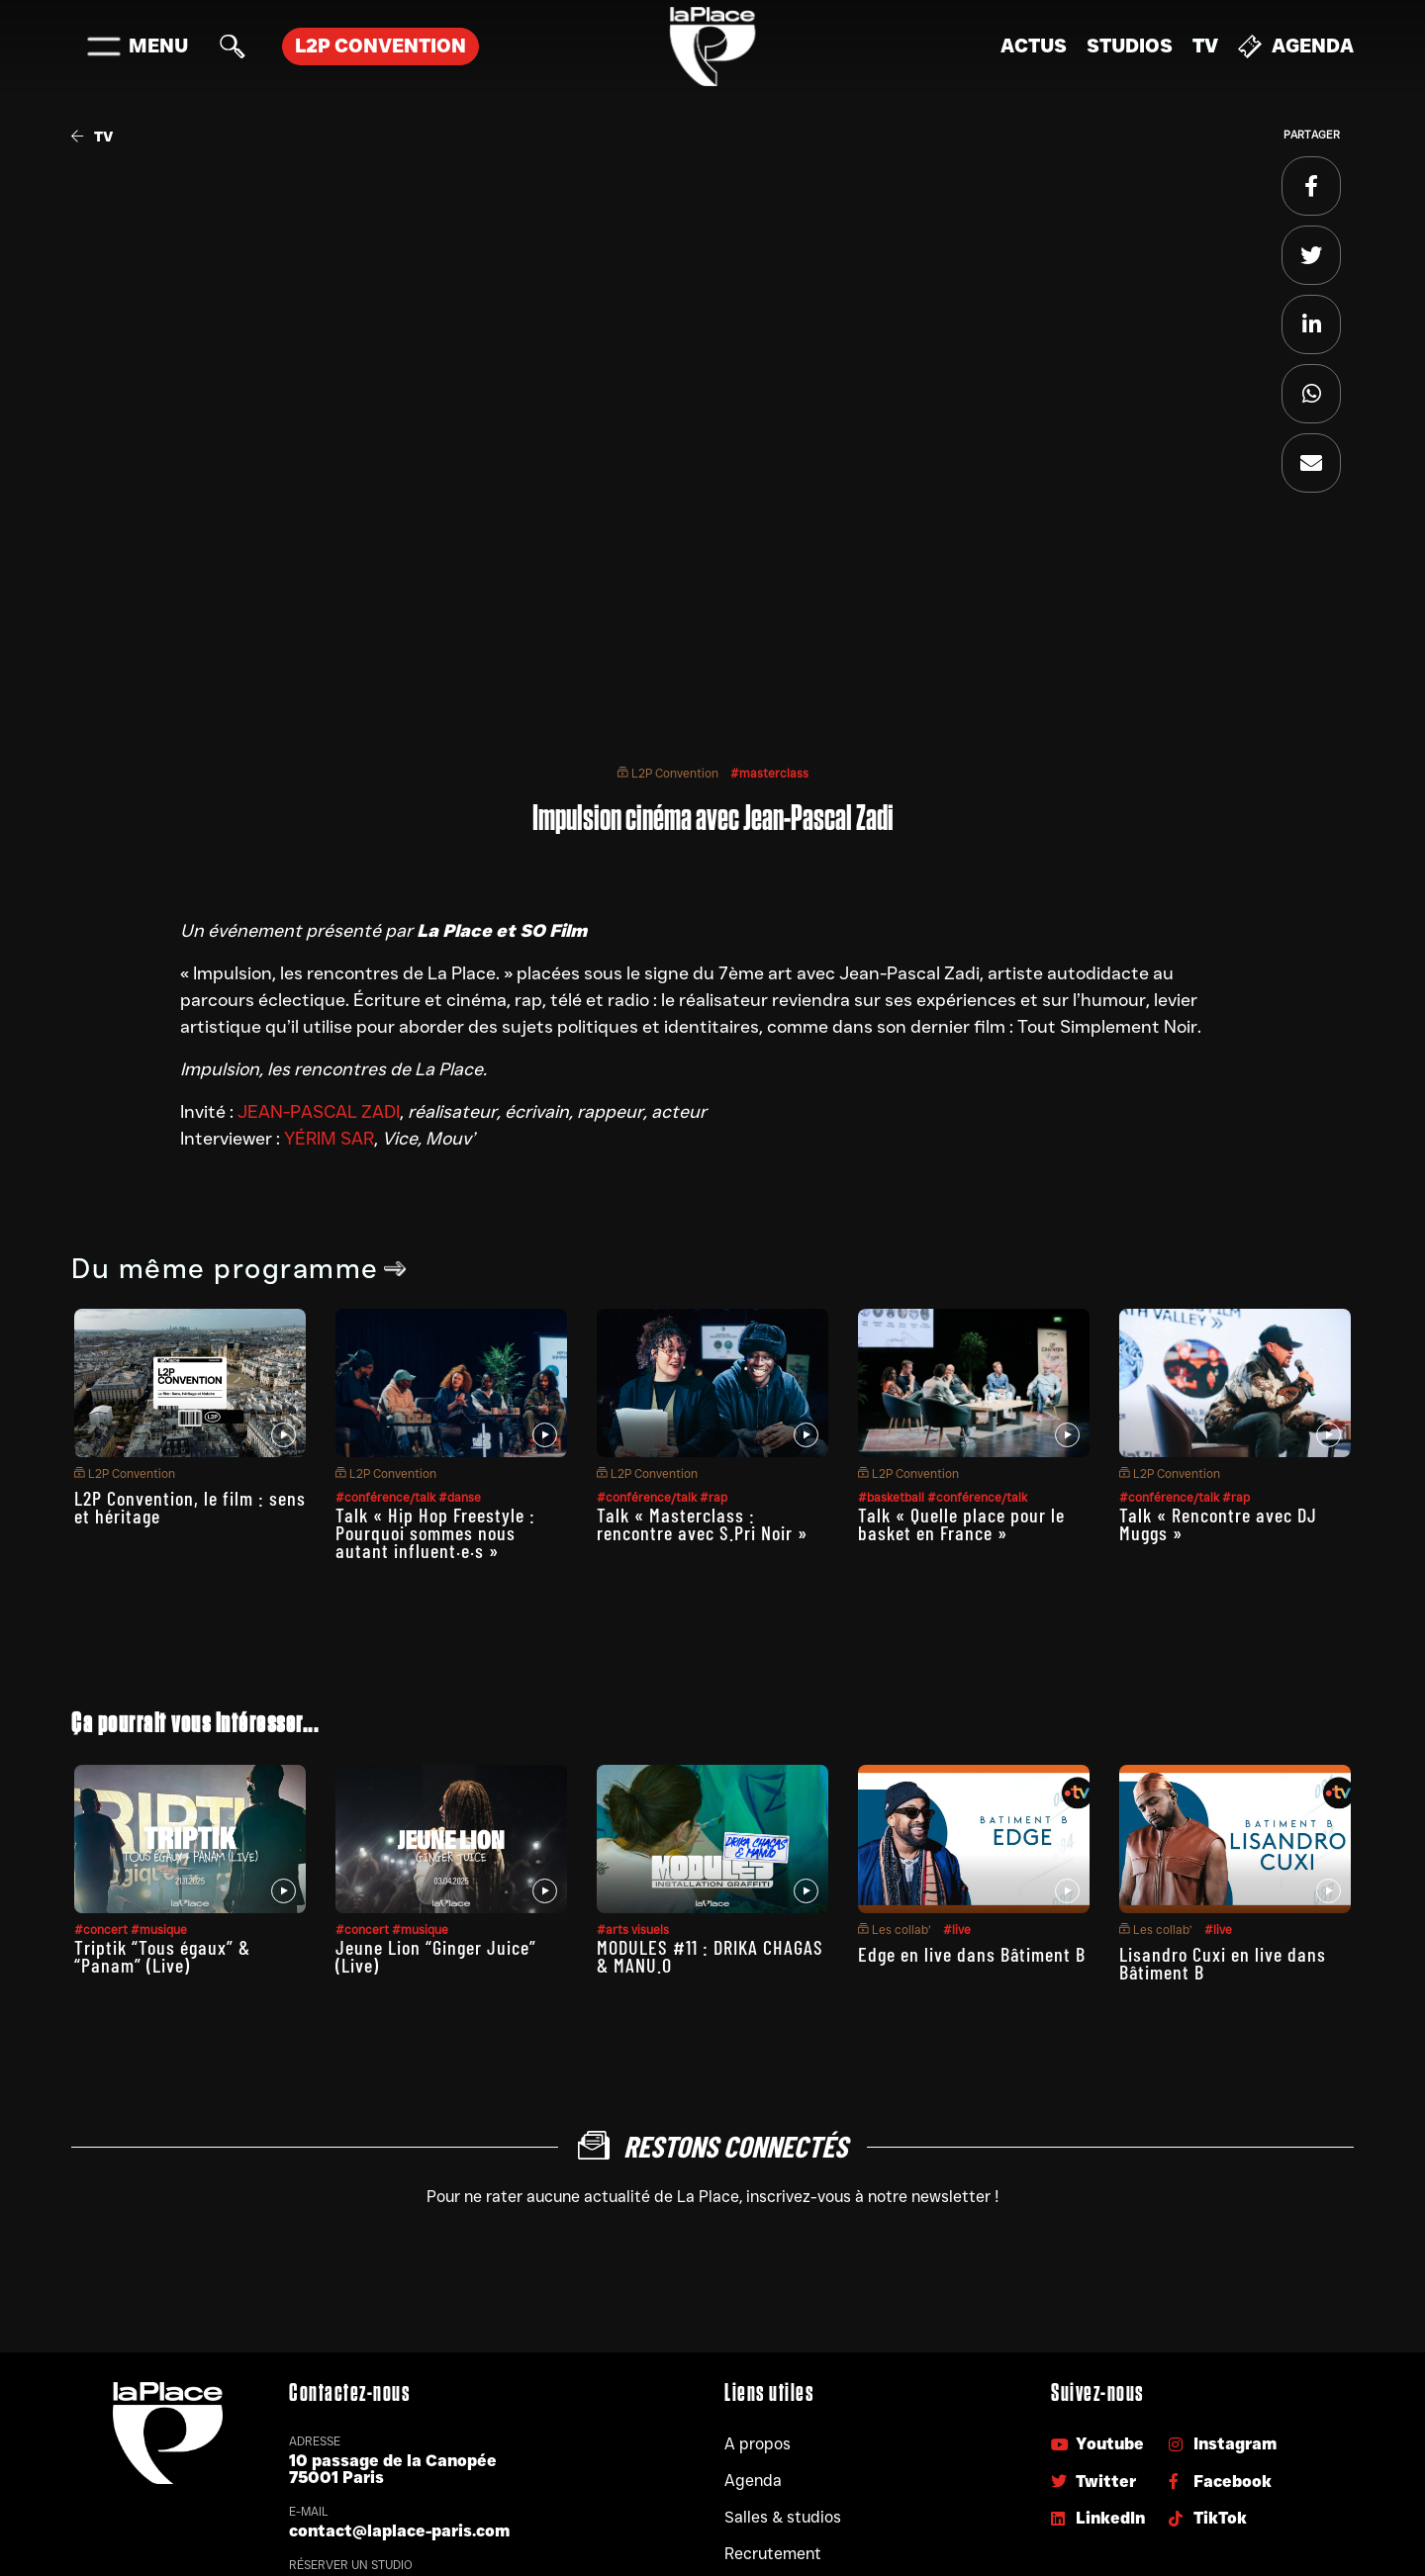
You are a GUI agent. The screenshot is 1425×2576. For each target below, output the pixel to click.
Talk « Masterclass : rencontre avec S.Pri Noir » (702, 1523)
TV (1205, 46)
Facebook (1220, 2481)
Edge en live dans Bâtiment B (972, 1954)
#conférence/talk (386, 1497)
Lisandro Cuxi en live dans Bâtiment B (1222, 1962)
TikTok (1208, 2518)
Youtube (1097, 2444)
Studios (1130, 46)
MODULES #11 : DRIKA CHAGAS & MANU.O (710, 1956)
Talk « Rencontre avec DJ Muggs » (1218, 1523)
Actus (1033, 46)
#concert (102, 1929)
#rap (713, 1497)
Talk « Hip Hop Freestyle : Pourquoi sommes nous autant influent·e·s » (435, 1532)
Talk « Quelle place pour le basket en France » (961, 1523)
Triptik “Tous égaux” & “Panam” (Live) (162, 1956)
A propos (757, 2444)
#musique (159, 1929)
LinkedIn (1098, 2518)
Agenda (1296, 46)
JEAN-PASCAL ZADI (319, 1112)
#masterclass (769, 773)
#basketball (892, 1497)
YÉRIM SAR (329, 1139)
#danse (459, 1497)
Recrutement (772, 2553)
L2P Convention (668, 773)
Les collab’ (894, 1929)
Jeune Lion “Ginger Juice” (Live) (435, 1956)
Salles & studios (782, 2517)
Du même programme (239, 1268)
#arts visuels (633, 1929)
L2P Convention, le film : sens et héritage (190, 1506)
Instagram (1223, 2444)
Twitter (1093, 2481)
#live (957, 1929)
